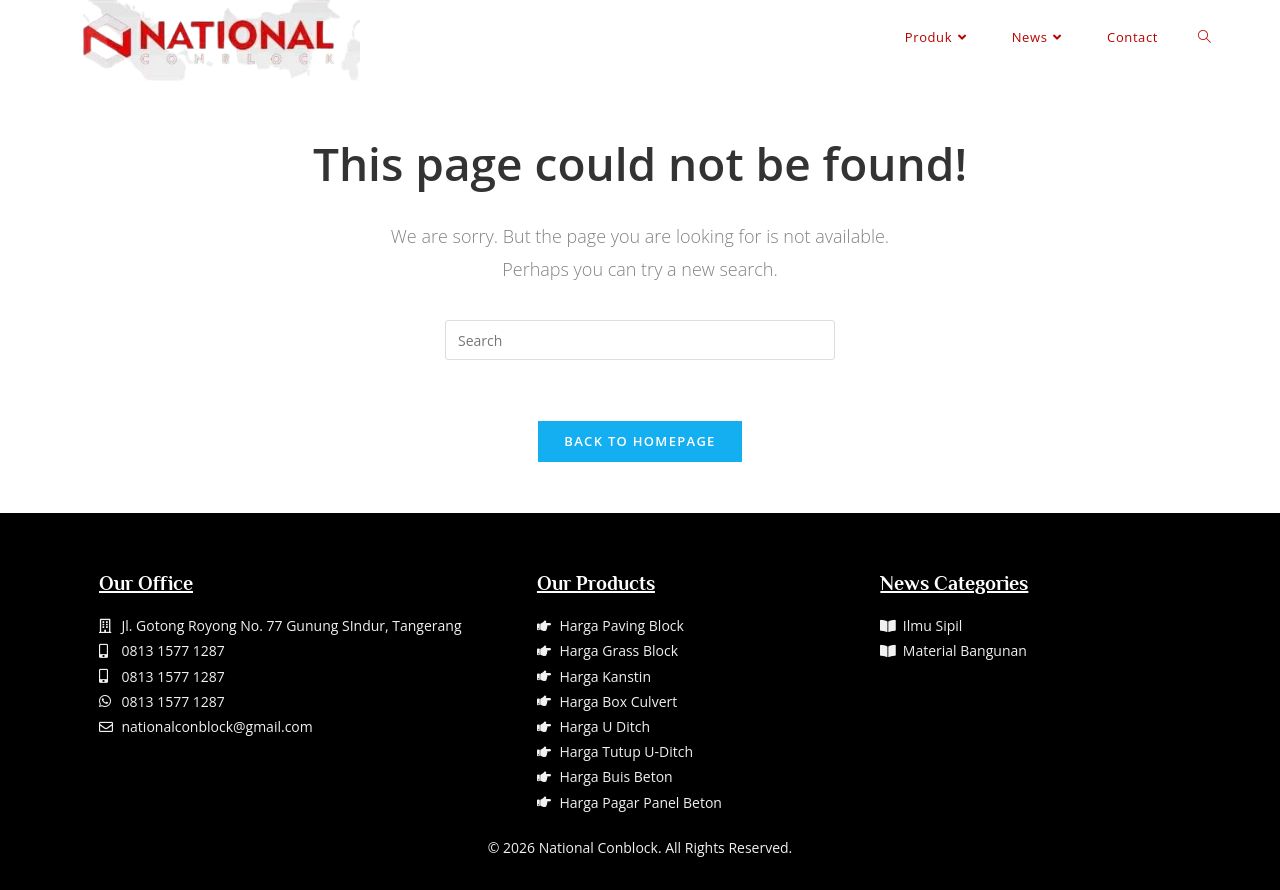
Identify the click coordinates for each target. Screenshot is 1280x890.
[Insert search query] (640, 340)
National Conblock (598, 847)
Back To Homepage (639, 441)
